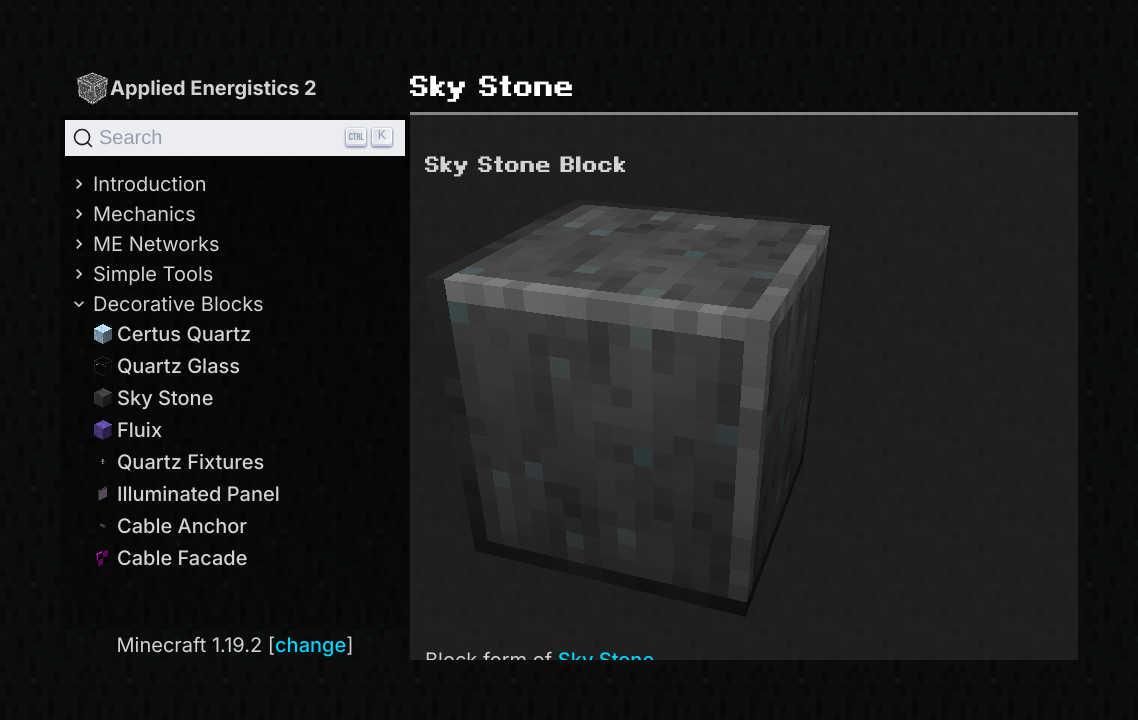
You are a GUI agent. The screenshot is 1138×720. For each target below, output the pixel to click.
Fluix (127, 430)
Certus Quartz (172, 334)
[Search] (235, 138)
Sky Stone (153, 398)
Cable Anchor (170, 526)
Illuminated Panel (186, 494)
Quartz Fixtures (178, 462)
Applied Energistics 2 (196, 87)
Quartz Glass (166, 366)
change (310, 645)
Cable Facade (170, 558)
